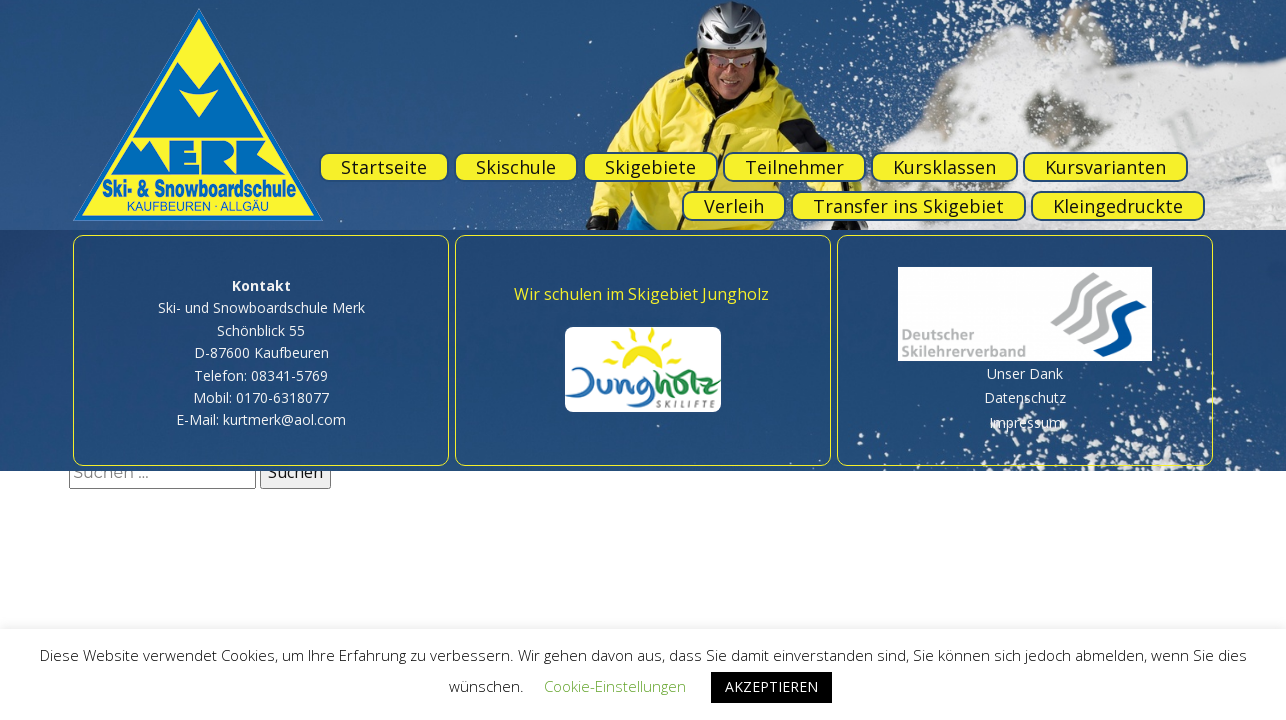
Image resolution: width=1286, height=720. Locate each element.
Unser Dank (1025, 373)
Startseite (384, 167)
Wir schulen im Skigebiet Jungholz (641, 294)
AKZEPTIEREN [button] (771, 686)
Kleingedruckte (1118, 206)
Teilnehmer (794, 167)
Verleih (734, 206)
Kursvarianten (1105, 167)
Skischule (516, 167)
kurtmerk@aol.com (284, 419)
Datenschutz (1025, 397)
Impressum (1025, 422)
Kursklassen (944, 167)
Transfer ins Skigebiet (908, 206)
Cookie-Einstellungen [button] (615, 686)
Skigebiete (650, 167)
